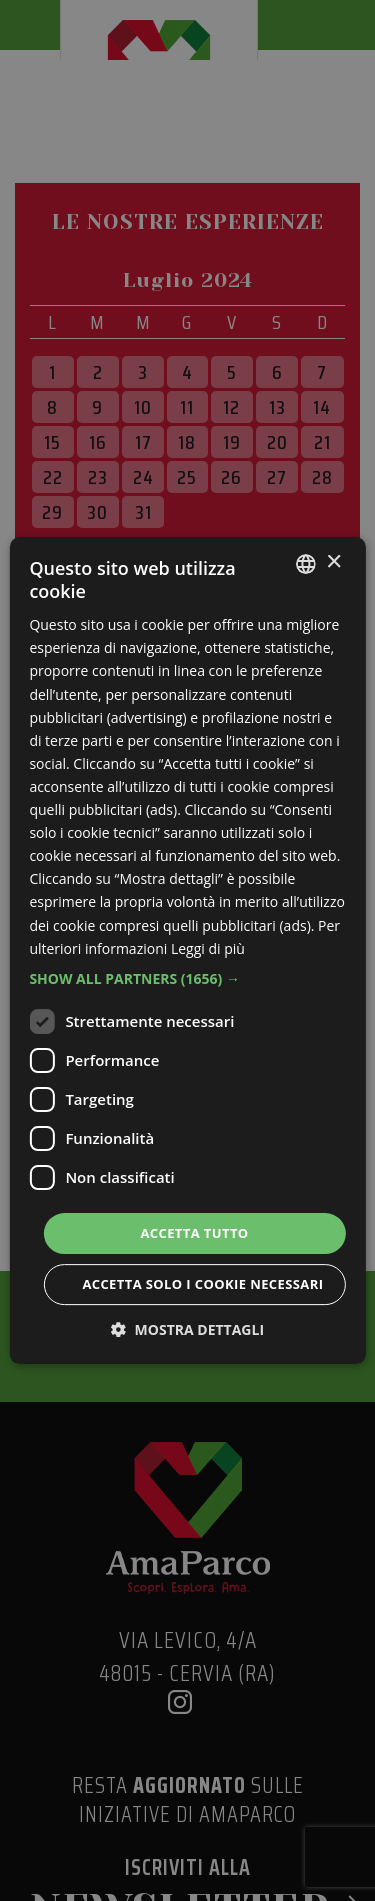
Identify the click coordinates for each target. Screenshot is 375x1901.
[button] (187, 979)
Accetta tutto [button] (194, 1233)
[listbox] (306, 564)
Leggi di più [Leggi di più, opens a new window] (208, 948)
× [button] (333, 562)
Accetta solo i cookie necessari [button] (202, 1284)
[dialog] (187, 951)
